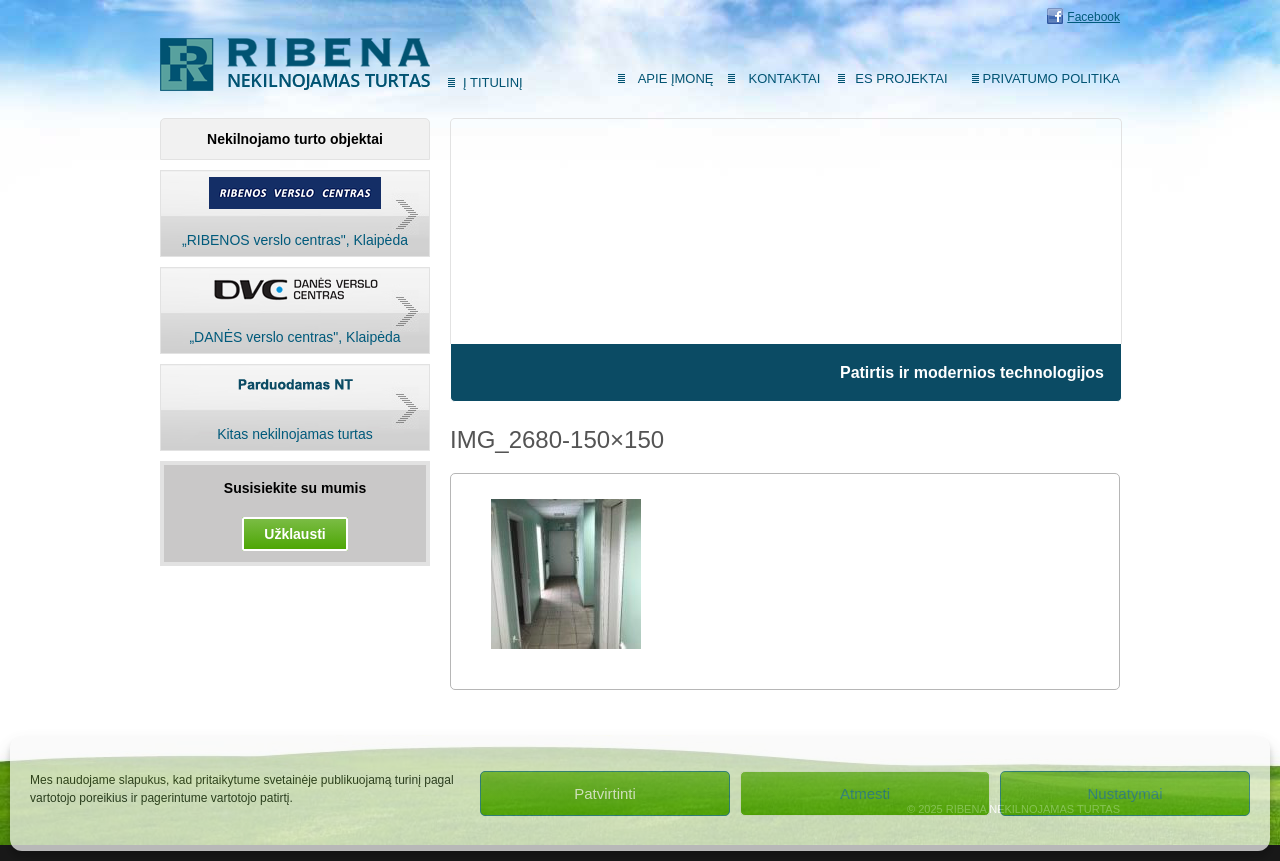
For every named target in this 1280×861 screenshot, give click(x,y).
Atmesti (865, 793)
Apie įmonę (676, 78)
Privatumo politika (1051, 78)
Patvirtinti (605, 793)
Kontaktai (785, 78)
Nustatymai (1124, 793)
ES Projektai (901, 78)
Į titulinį (493, 82)
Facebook (1093, 17)
